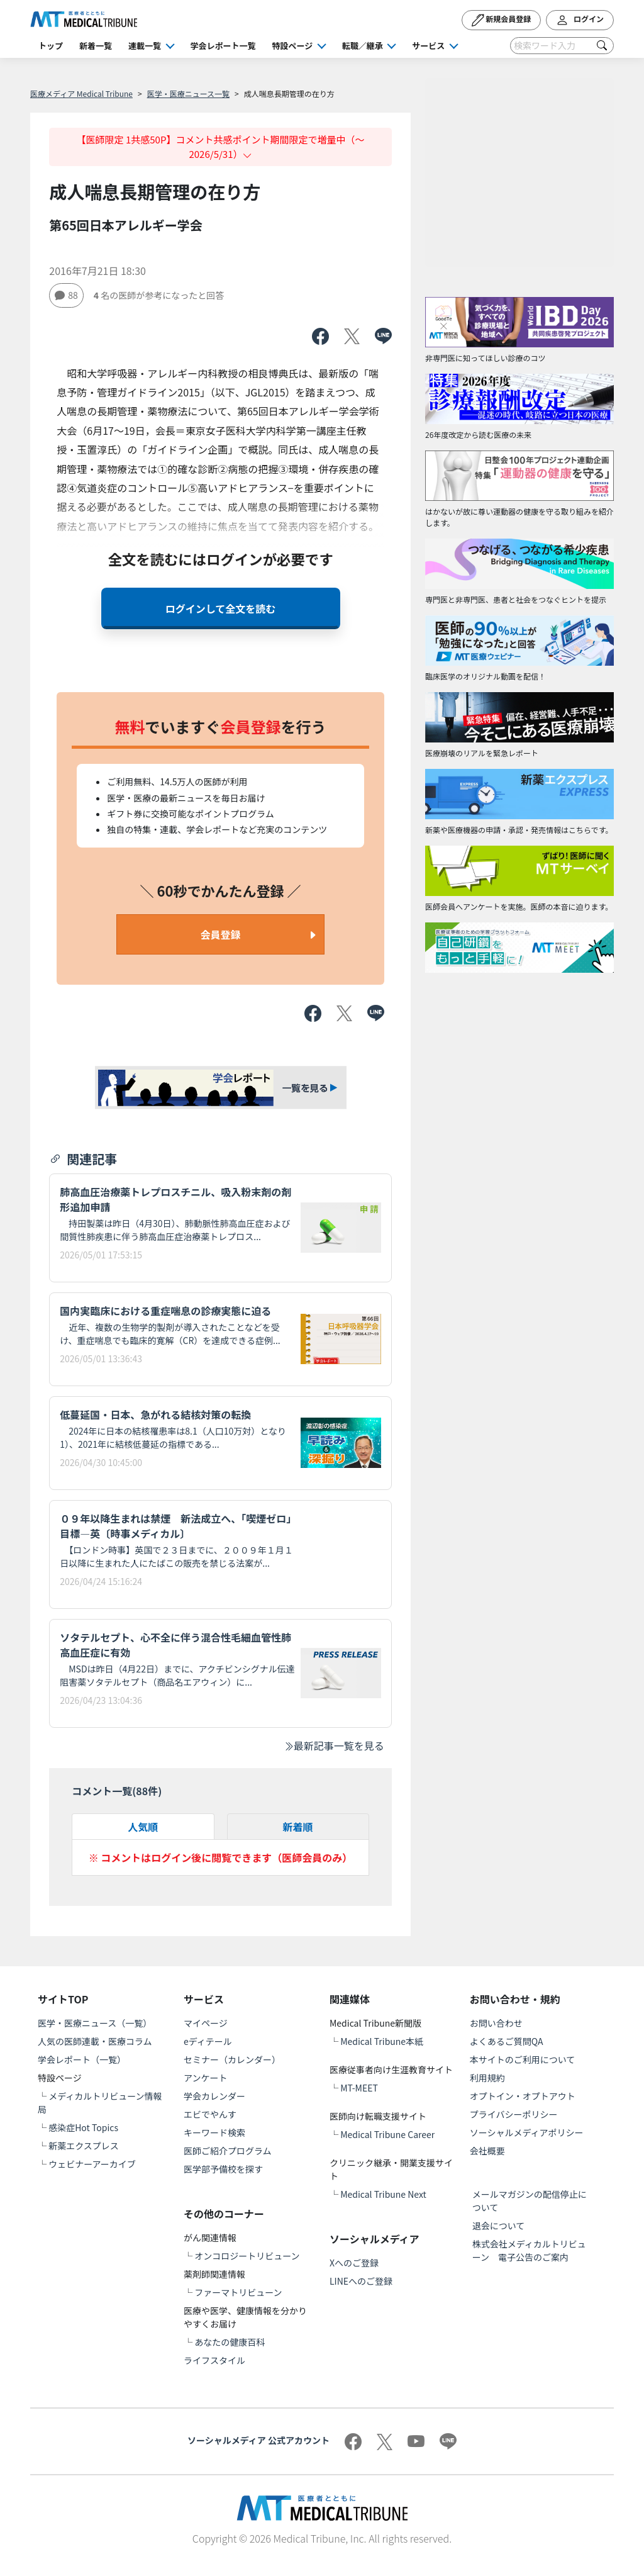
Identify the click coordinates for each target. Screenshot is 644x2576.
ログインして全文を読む (220, 608)
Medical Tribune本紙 (381, 2041)
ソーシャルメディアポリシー (527, 2132)
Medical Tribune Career (387, 2134)
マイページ (206, 2023)
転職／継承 (362, 46)
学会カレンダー (214, 2096)
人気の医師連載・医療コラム (95, 2041)
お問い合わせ (496, 2023)
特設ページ (292, 46)
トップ (50, 46)
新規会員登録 (501, 20)
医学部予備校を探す (223, 2169)
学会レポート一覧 (223, 46)
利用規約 (487, 2077)
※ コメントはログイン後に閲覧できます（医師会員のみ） (221, 1857)
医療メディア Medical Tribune (81, 93)
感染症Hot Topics (83, 2127)
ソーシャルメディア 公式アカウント (258, 2440)
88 (66, 295)
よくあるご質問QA (506, 2041)
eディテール (208, 2041)
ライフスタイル (214, 2360)
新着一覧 (95, 46)
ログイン (580, 20)
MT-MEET (359, 2087)
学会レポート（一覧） (82, 2059)
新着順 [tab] (298, 1826)
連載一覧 (144, 46)
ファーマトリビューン (238, 2292)
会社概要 (487, 2150)
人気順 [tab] (143, 1826)
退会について (498, 2225)
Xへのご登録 (354, 2262)
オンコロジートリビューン (246, 2255)
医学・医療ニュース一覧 (188, 93)
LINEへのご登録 (361, 2281)
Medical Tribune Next (383, 2194)
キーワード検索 (214, 2132)
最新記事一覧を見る (334, 1745)
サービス (428, 46)
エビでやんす (210, 2114)
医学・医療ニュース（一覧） (95, 2023)
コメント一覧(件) (117, 1790)
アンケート (205, 2077)
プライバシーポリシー (514, 2114)
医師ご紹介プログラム (228, 2150)
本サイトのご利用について (522, 2059)
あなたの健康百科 (229, 2342)
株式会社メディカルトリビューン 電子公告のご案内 (529, 2250)
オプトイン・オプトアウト (522, 2096)
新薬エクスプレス (83, 2145)
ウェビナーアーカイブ (92, 2164)
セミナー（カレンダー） (232, 2059)
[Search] (562, 45)
